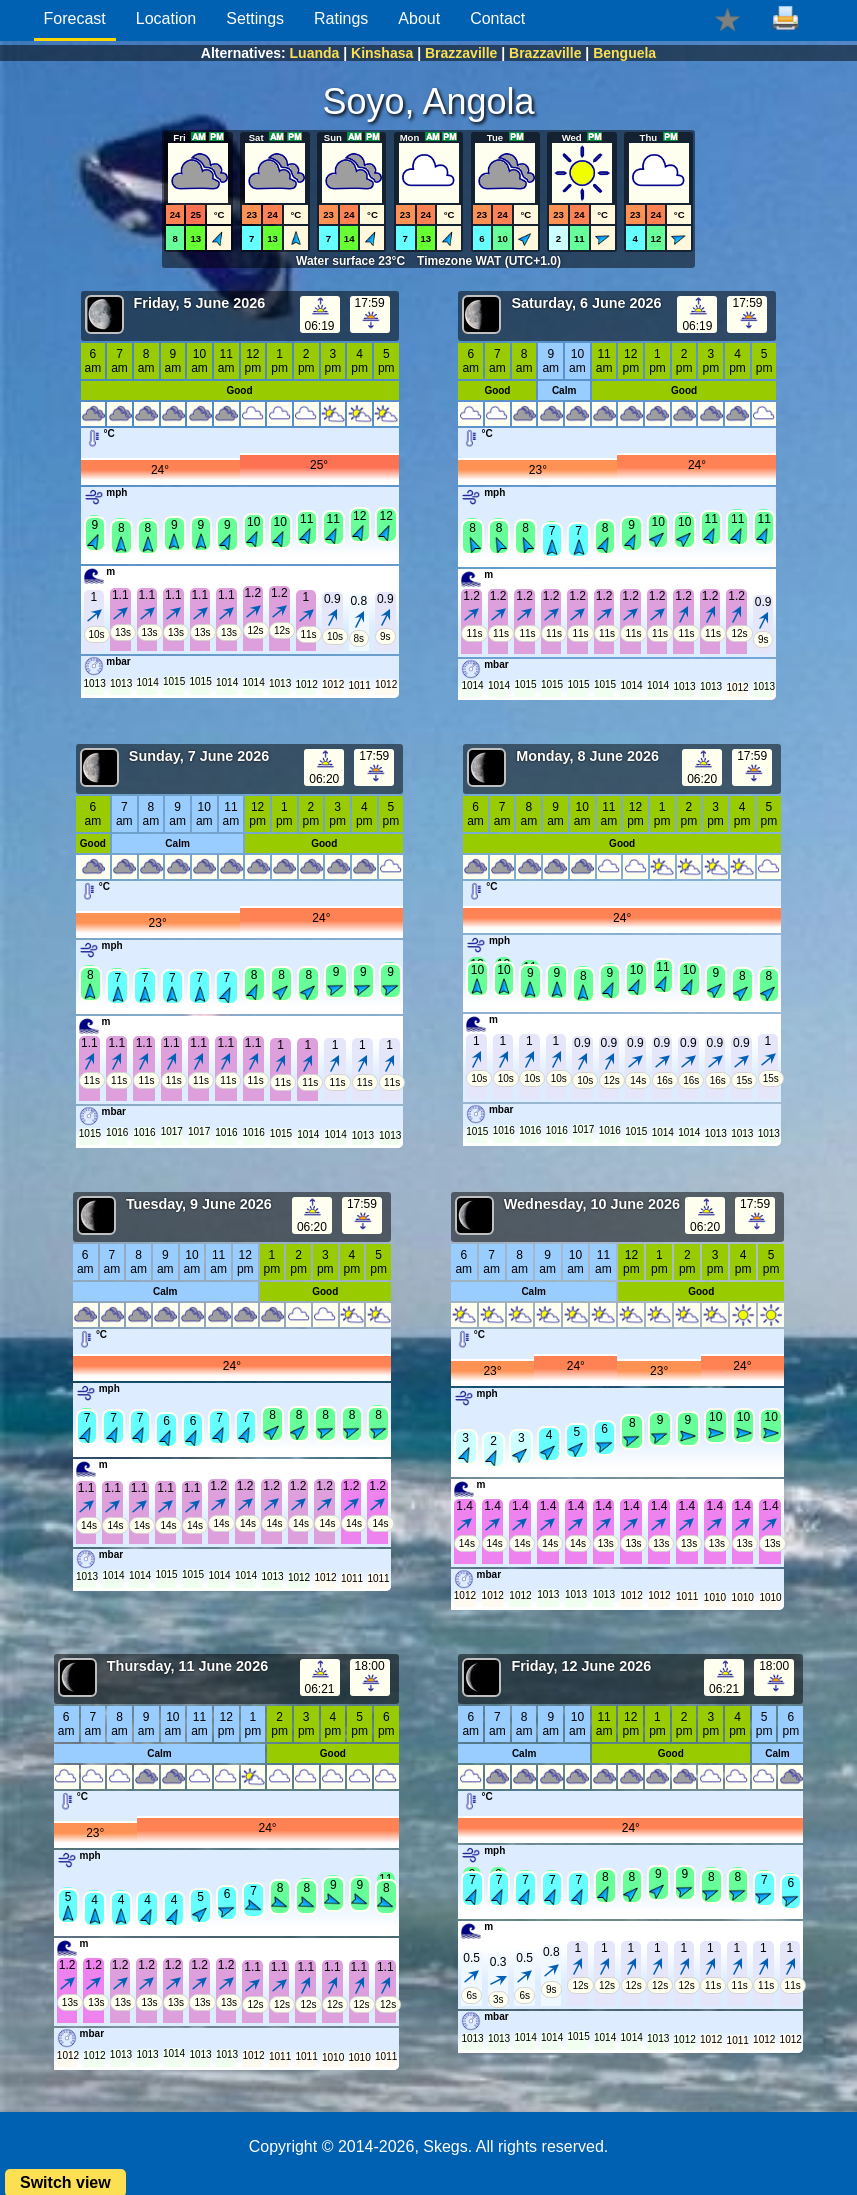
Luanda (315, 53)
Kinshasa (382, 53)
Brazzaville (461, 53)
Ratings (341, 18)
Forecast (75, 18)
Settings (255, 18)
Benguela (624, 53)
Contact (497, 18)
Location (166, 18)
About (419, 18)
